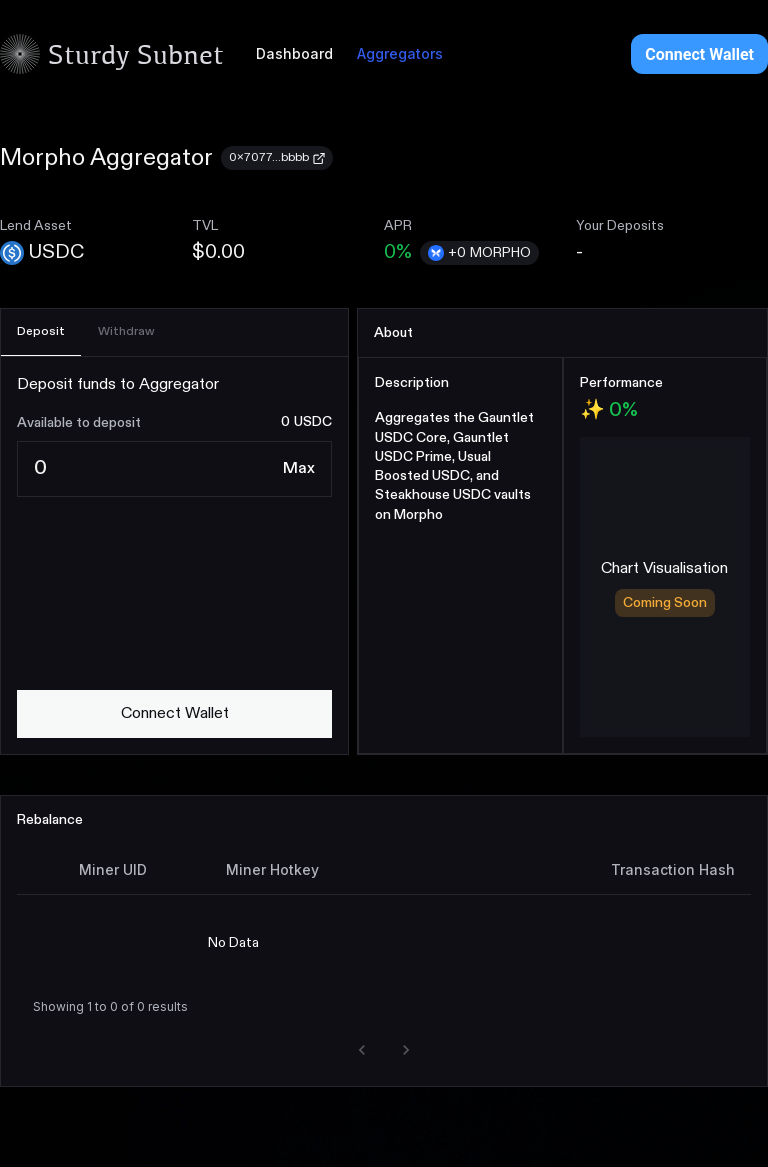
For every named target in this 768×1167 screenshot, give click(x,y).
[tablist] (174, 333)
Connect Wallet (699, 54)
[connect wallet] (174, 714)
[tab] (41, 332)
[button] (362, 1050)
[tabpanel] (174, 555)
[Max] (299, 469)
